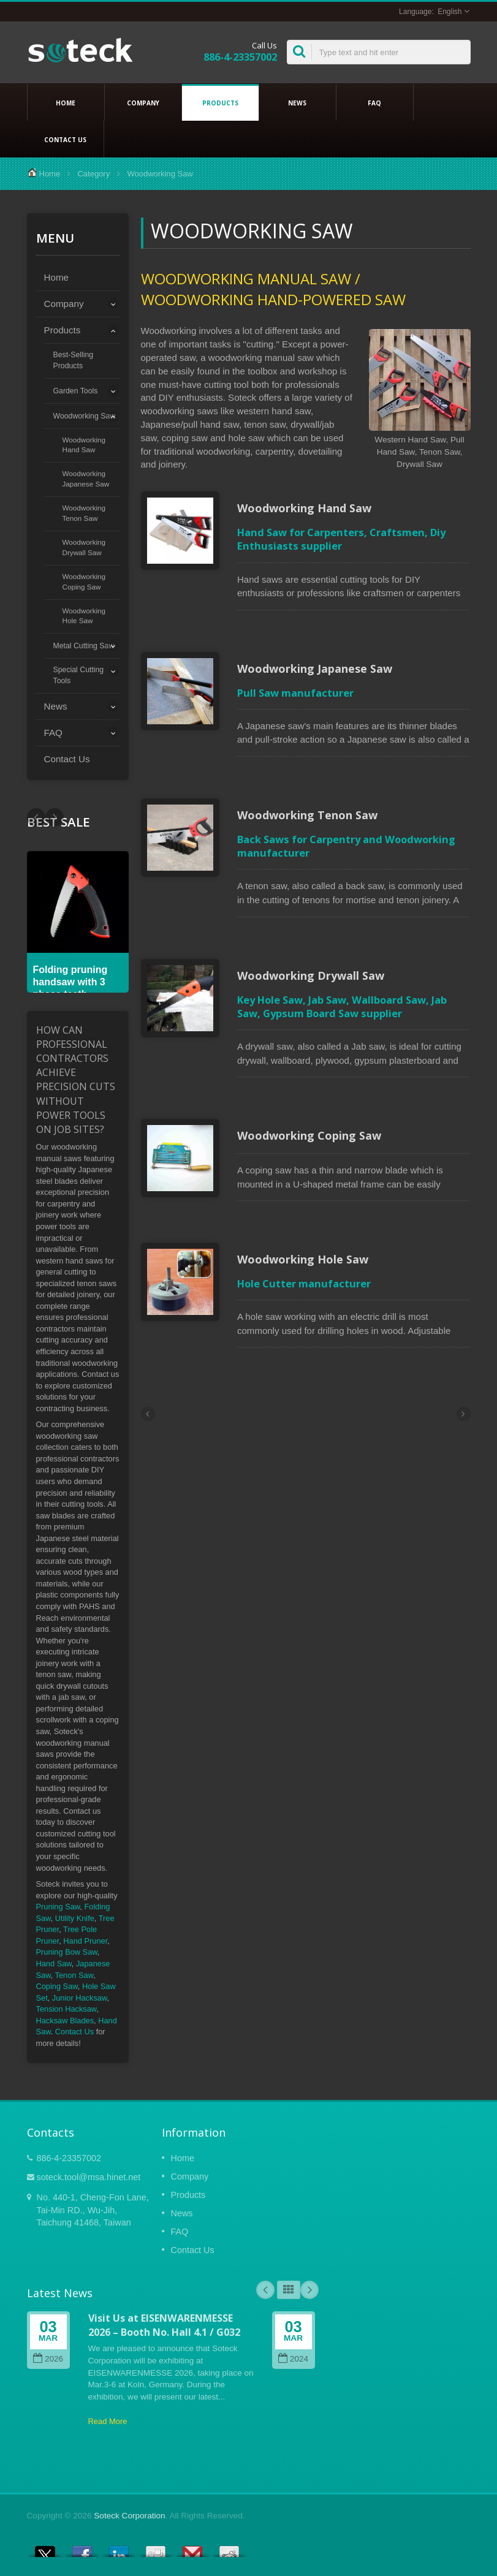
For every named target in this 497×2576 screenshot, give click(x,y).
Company (143, 102)
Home (66, 102)
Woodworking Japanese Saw (86, 478)
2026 (48, 2358)
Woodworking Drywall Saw (84, 547)
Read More (107, 2421)
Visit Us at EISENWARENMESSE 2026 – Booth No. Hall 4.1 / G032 (164, 2325)
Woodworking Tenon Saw (84, 513)
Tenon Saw (74, 1975)
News (297, 102)
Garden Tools (75, 391)
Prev (54, 817)
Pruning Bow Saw (66, 1952)
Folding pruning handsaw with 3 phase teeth (70, 981)
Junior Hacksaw (79, 1997)
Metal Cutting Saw (84, 646)
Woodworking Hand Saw (84, 445)
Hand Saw (54, 1963)
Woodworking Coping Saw (84, 581)
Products (220, 102)
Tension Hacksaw (66, 2008)
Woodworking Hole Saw (84, 616)
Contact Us (65, 139)
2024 (293, 2358)
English (449, 11)
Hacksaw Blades (65, 2020)
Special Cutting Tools (78, 675)
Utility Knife (74, 1918)
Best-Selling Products (73, 360)
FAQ (374, 102)
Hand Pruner (85, 1940)
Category (93, 173)
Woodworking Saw (84, 416)
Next (36, 817)
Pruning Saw (58, 1906)
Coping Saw (57, 1986)
